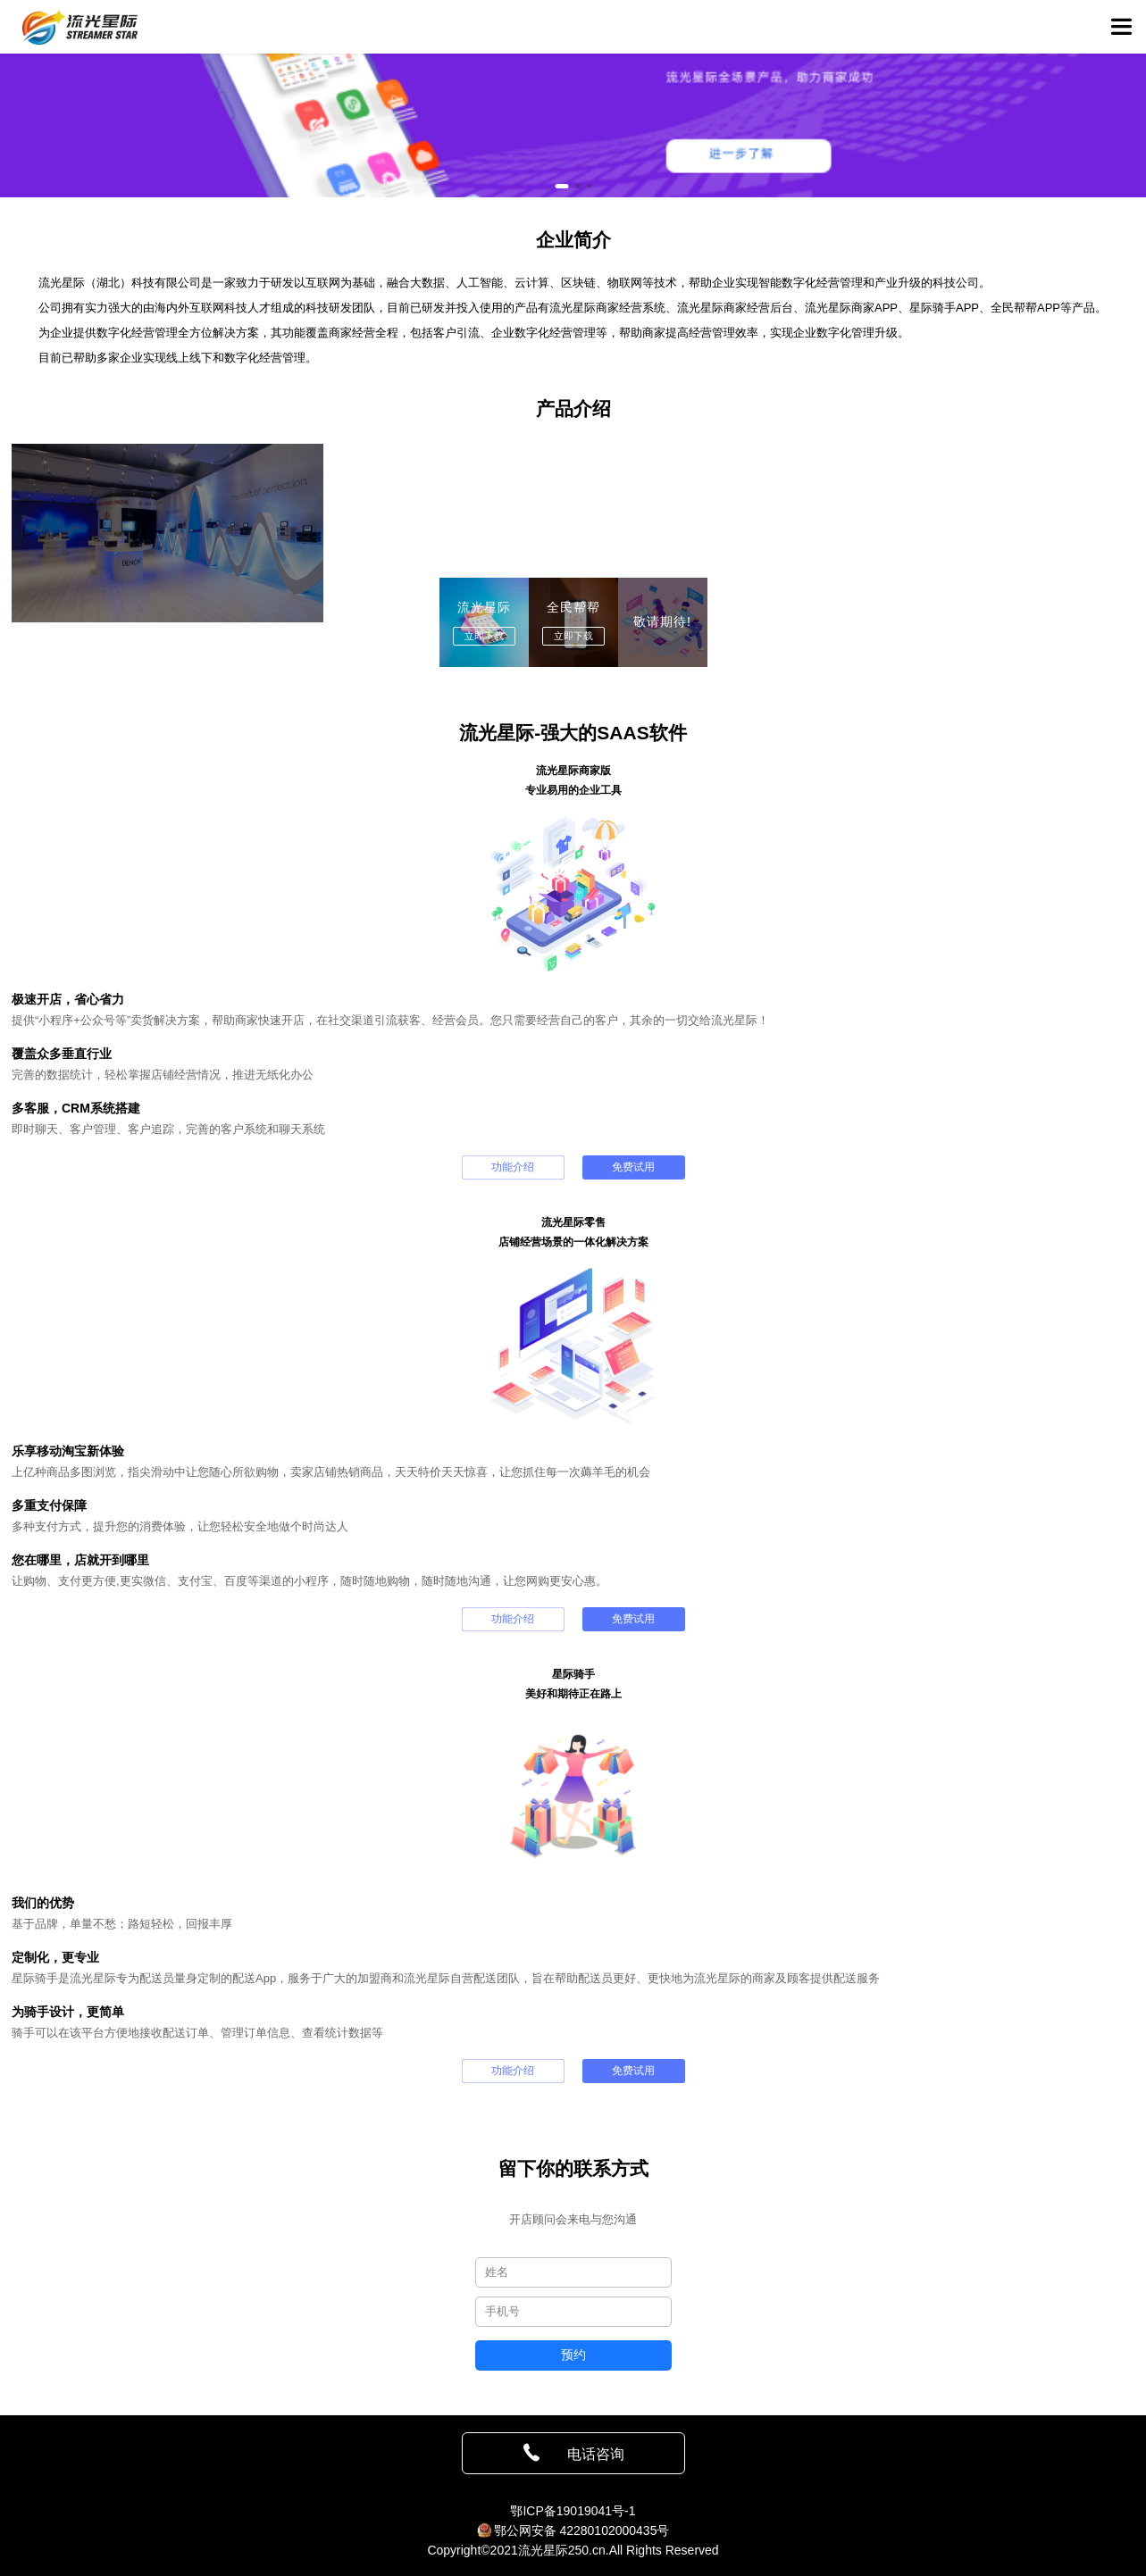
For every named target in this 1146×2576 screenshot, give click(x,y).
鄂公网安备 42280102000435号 (582, 2530)
